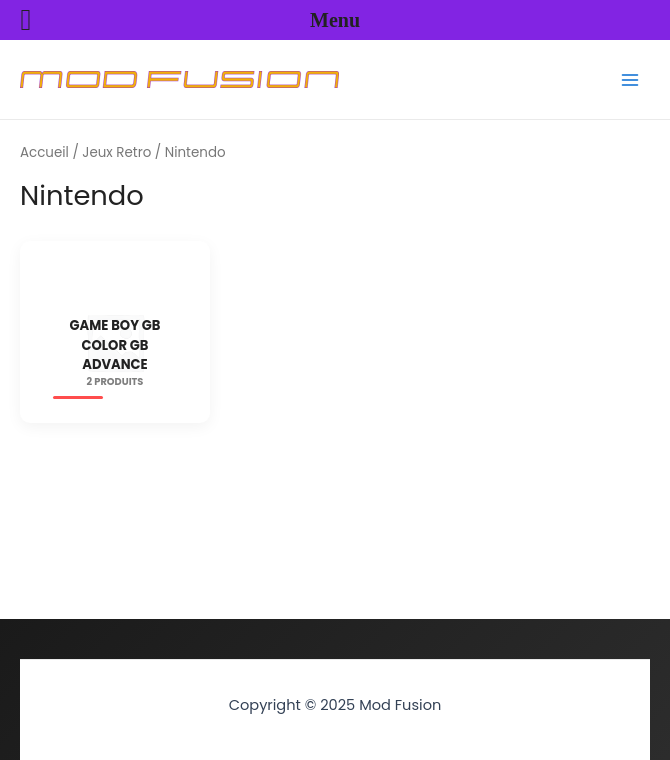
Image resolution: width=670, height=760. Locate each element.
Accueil (44, 152)
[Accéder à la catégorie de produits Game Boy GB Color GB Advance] (115, 342)
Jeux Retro (116, 152)
